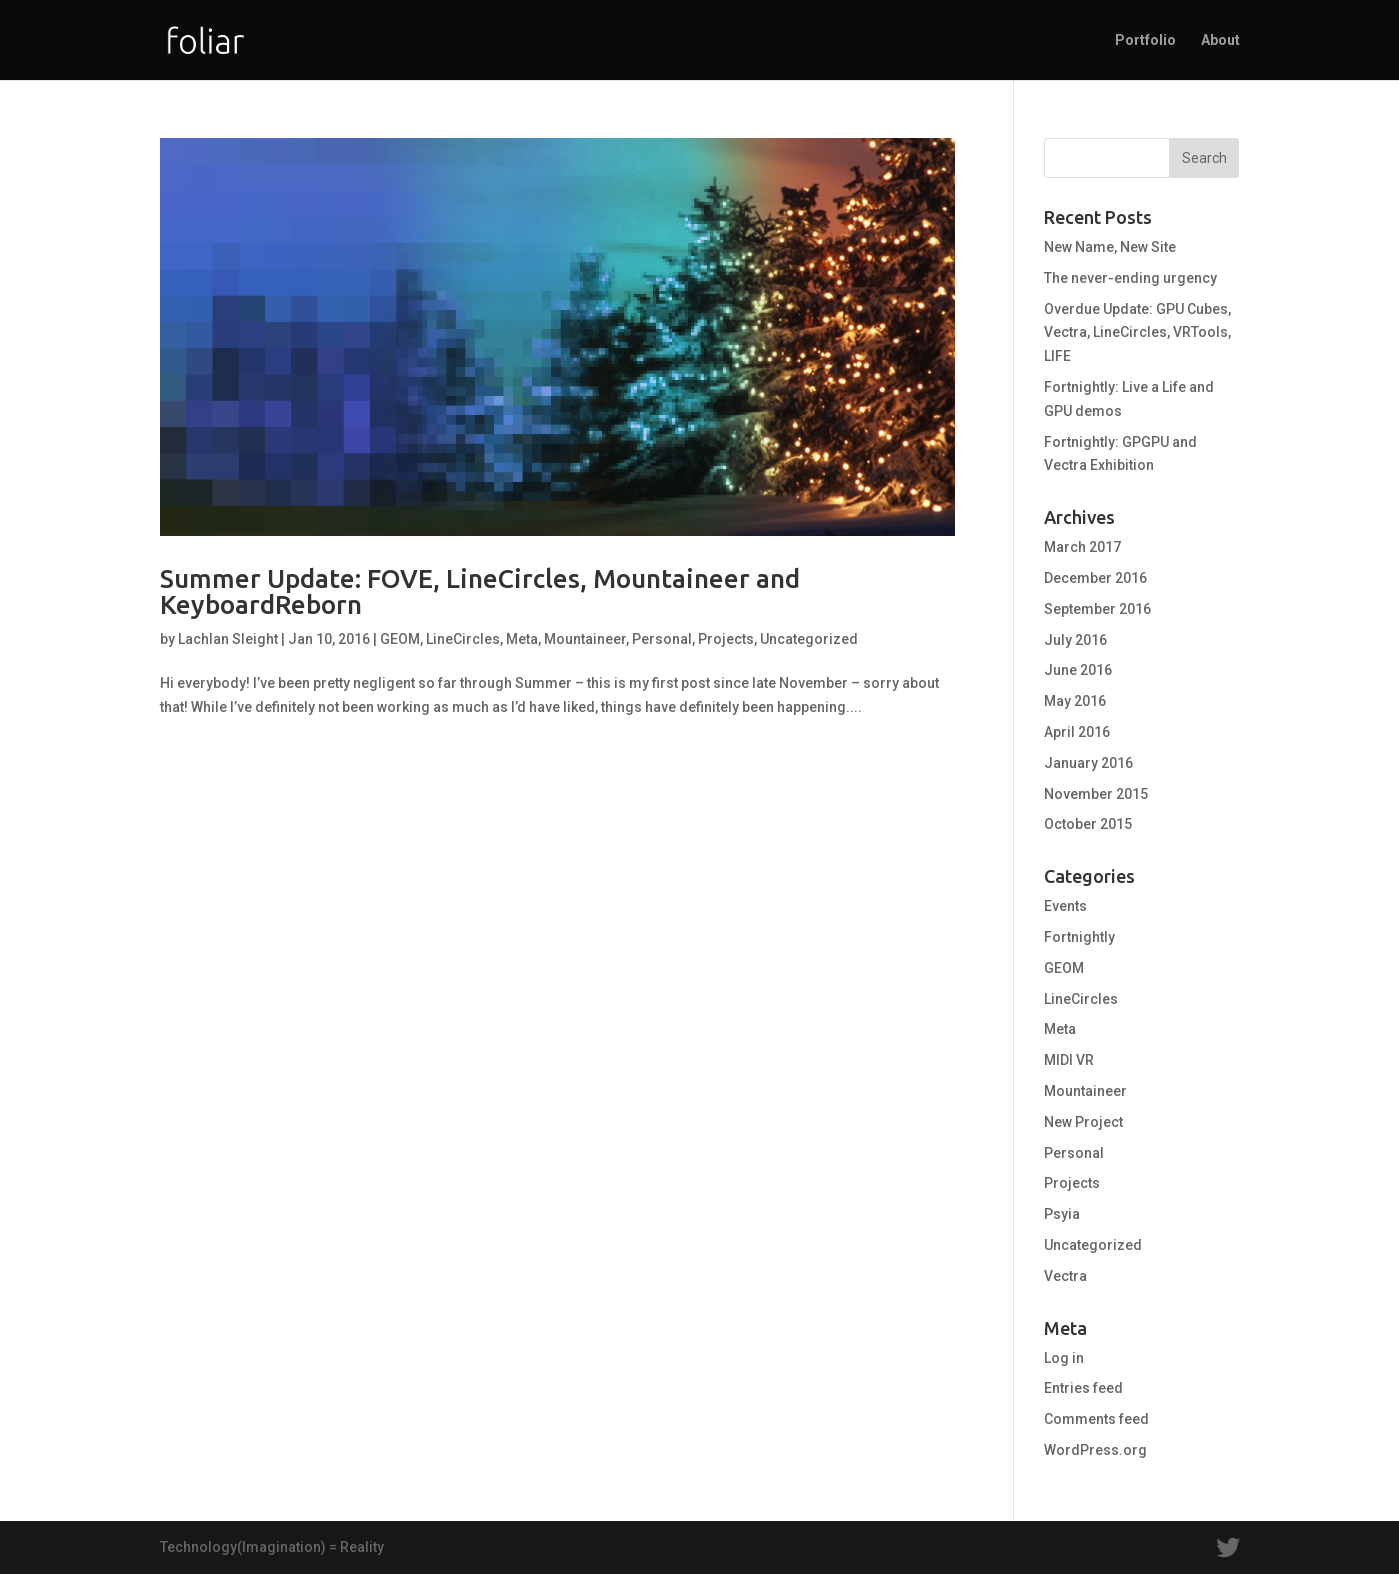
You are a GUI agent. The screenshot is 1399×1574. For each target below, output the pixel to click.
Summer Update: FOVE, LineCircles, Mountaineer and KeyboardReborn (480, 591)
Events (1065, 906)
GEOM (400, 639)
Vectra (1065, 1276)
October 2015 (1088, 824)
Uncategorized (809, 639)
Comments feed (1096, 1419)
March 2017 (1082, 547)
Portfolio (1145, 40)
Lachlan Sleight (228, 639)
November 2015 (1096, 794)
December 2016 (1095, 578)
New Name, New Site (1110, 247)
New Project (1083, 1122)
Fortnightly (1079, 937)
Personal (662, 639)
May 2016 (1075, 701)
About (1220, 40)
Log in (1064, 1358)
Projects (726, 639)
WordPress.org (1095, 1450)
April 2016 (1077, 732)
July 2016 (1075, 640)
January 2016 (1088, 763)
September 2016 (1097, 609)
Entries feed (1083, 1388)
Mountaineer (585, 639)
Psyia (1062, 1214)
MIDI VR (1069, 1060)
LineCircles (463, 639)
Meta (522, 639)
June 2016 (1078, 670)
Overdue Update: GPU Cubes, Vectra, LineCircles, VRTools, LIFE (1137, 333)
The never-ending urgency (1130, 278)
